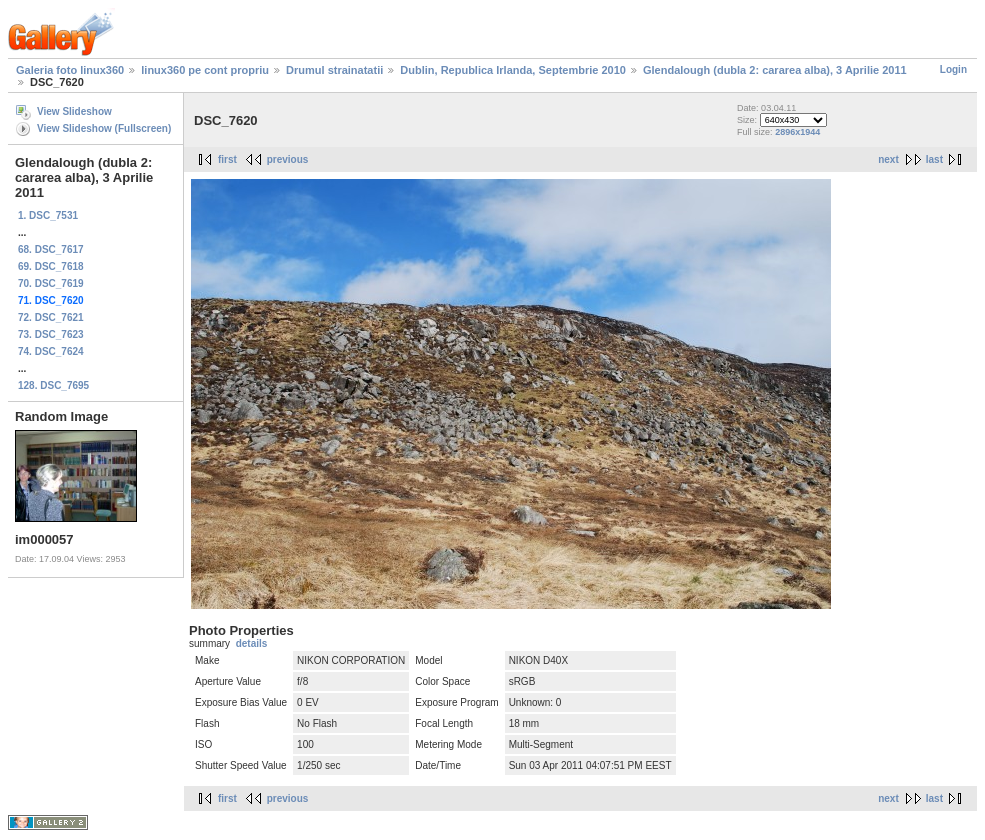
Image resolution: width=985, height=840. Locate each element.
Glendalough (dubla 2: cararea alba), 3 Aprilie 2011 (775, 70)
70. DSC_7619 (51, 283)
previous (288, 159)
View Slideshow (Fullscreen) (104, 128)
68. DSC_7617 (51, 249)
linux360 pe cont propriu (205, 70)
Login (953, 69)
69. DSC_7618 (51, 266)
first (227, 159)
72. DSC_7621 (51, 317)
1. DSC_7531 (48, 215)
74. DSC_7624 (51, 351)
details (252, 643)
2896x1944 (797, 132)
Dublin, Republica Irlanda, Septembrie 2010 (513, 70)
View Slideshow (74, 111)
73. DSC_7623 (51, 334)
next (888, 159)
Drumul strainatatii (334, 70)
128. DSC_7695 (53, 385)
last (934, 159)
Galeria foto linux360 (70, 70)
